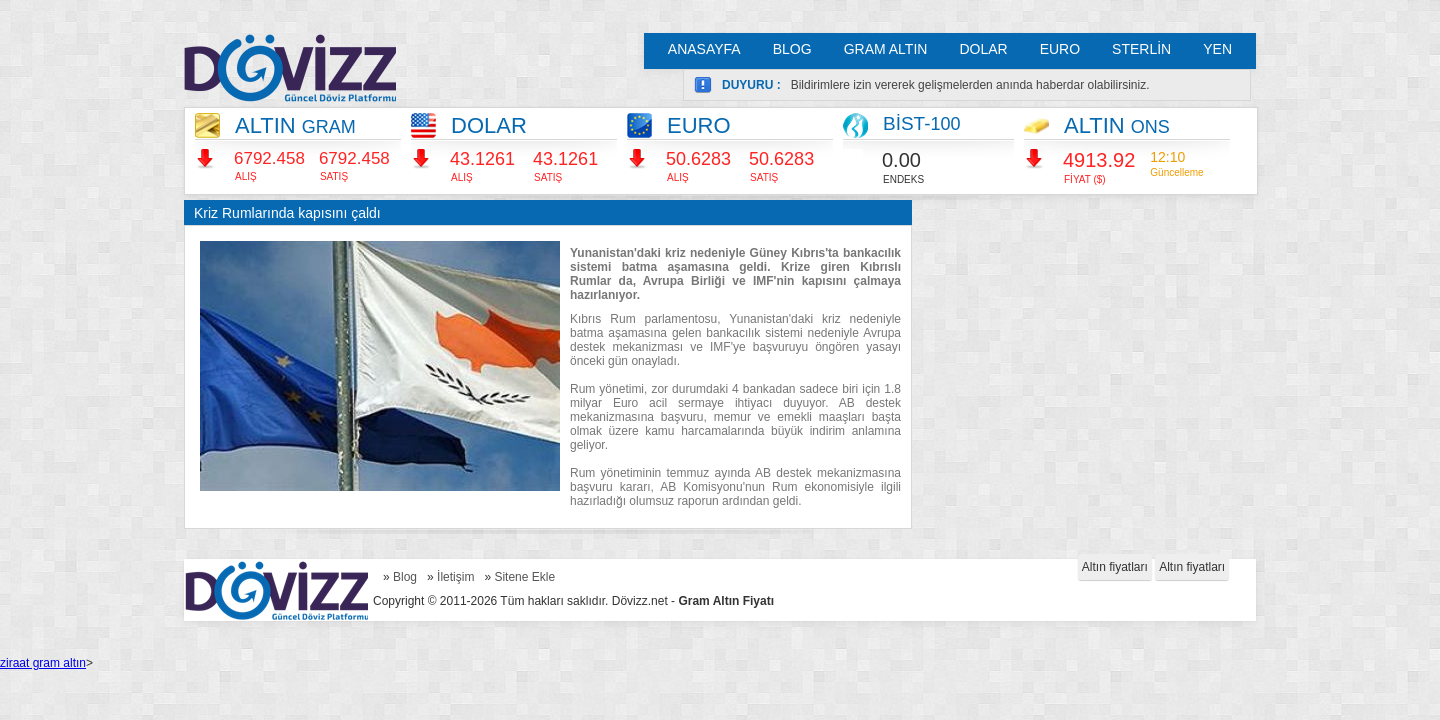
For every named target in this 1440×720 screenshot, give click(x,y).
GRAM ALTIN (886, 49)
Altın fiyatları (1115, 567)
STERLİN (1141, 49)
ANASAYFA (704, 49)
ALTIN (295, 125)
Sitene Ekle (524, 577)
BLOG (792, 49)
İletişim (455, 577)
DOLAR (983, 49)
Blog (405, 577)
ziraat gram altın (43, 663)
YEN (1217, 49)
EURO (1060, 49)
